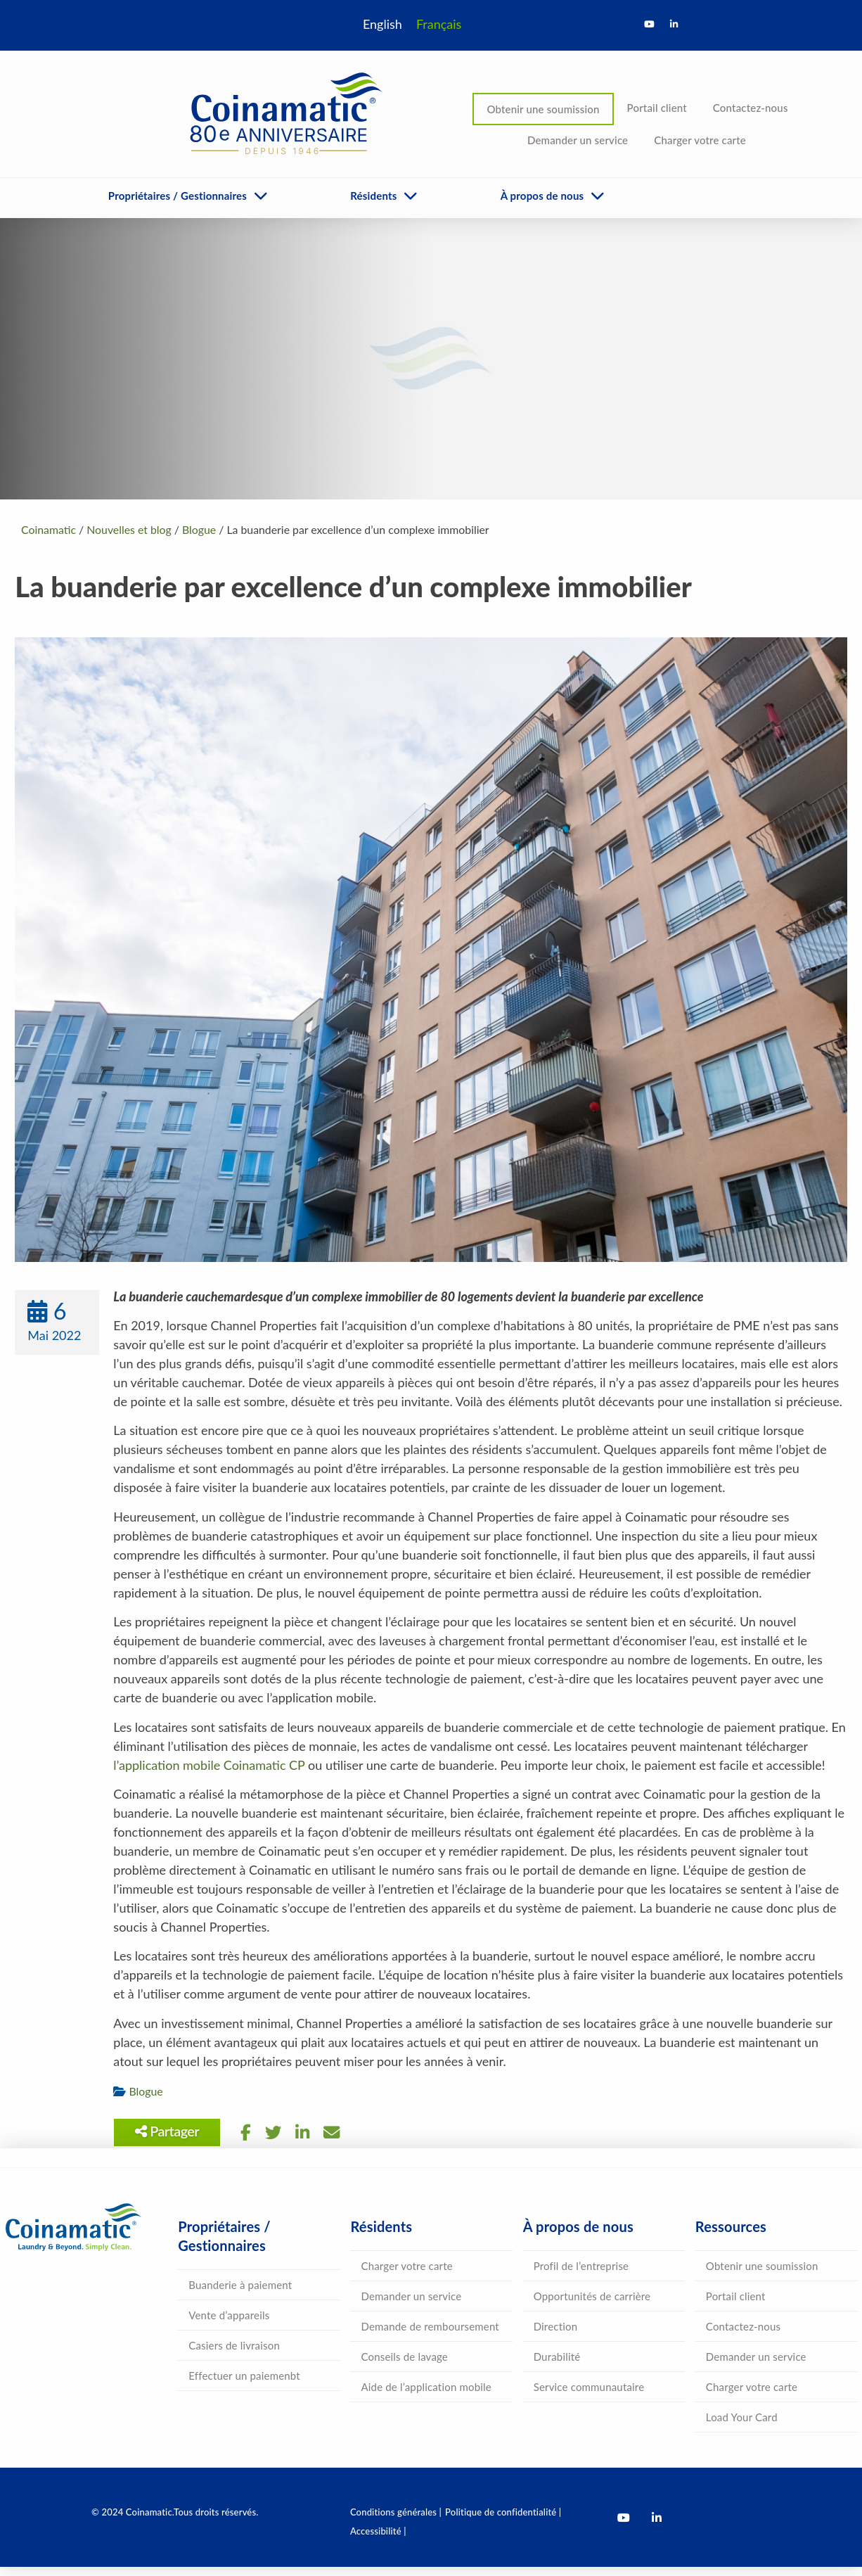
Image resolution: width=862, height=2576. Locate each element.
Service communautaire (589, 2396)
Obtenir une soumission (543, 109)
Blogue (152, 2101)
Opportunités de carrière (592, 2306)
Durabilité (557, 2366)
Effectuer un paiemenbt (244, 2385)
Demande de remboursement (429, 2336)
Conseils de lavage (404, 2366)
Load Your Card (742, 2427)
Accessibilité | (378, 2540)
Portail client (657, 107)
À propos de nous (542, 195)
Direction (556, 2336)
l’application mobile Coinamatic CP (215, 1775)
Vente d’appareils (228, 2325)
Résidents (373, 195)
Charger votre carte (700, 140)
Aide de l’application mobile (426, 2396)
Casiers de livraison (234, 2355)
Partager (173, 2140)
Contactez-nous (750, 107)
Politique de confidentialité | (503, 2521)
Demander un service (577, 140)
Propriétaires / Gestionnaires (177, 195)
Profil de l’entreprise (581, 2275)
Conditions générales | (396, 2521)
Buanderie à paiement (240, 2294)
